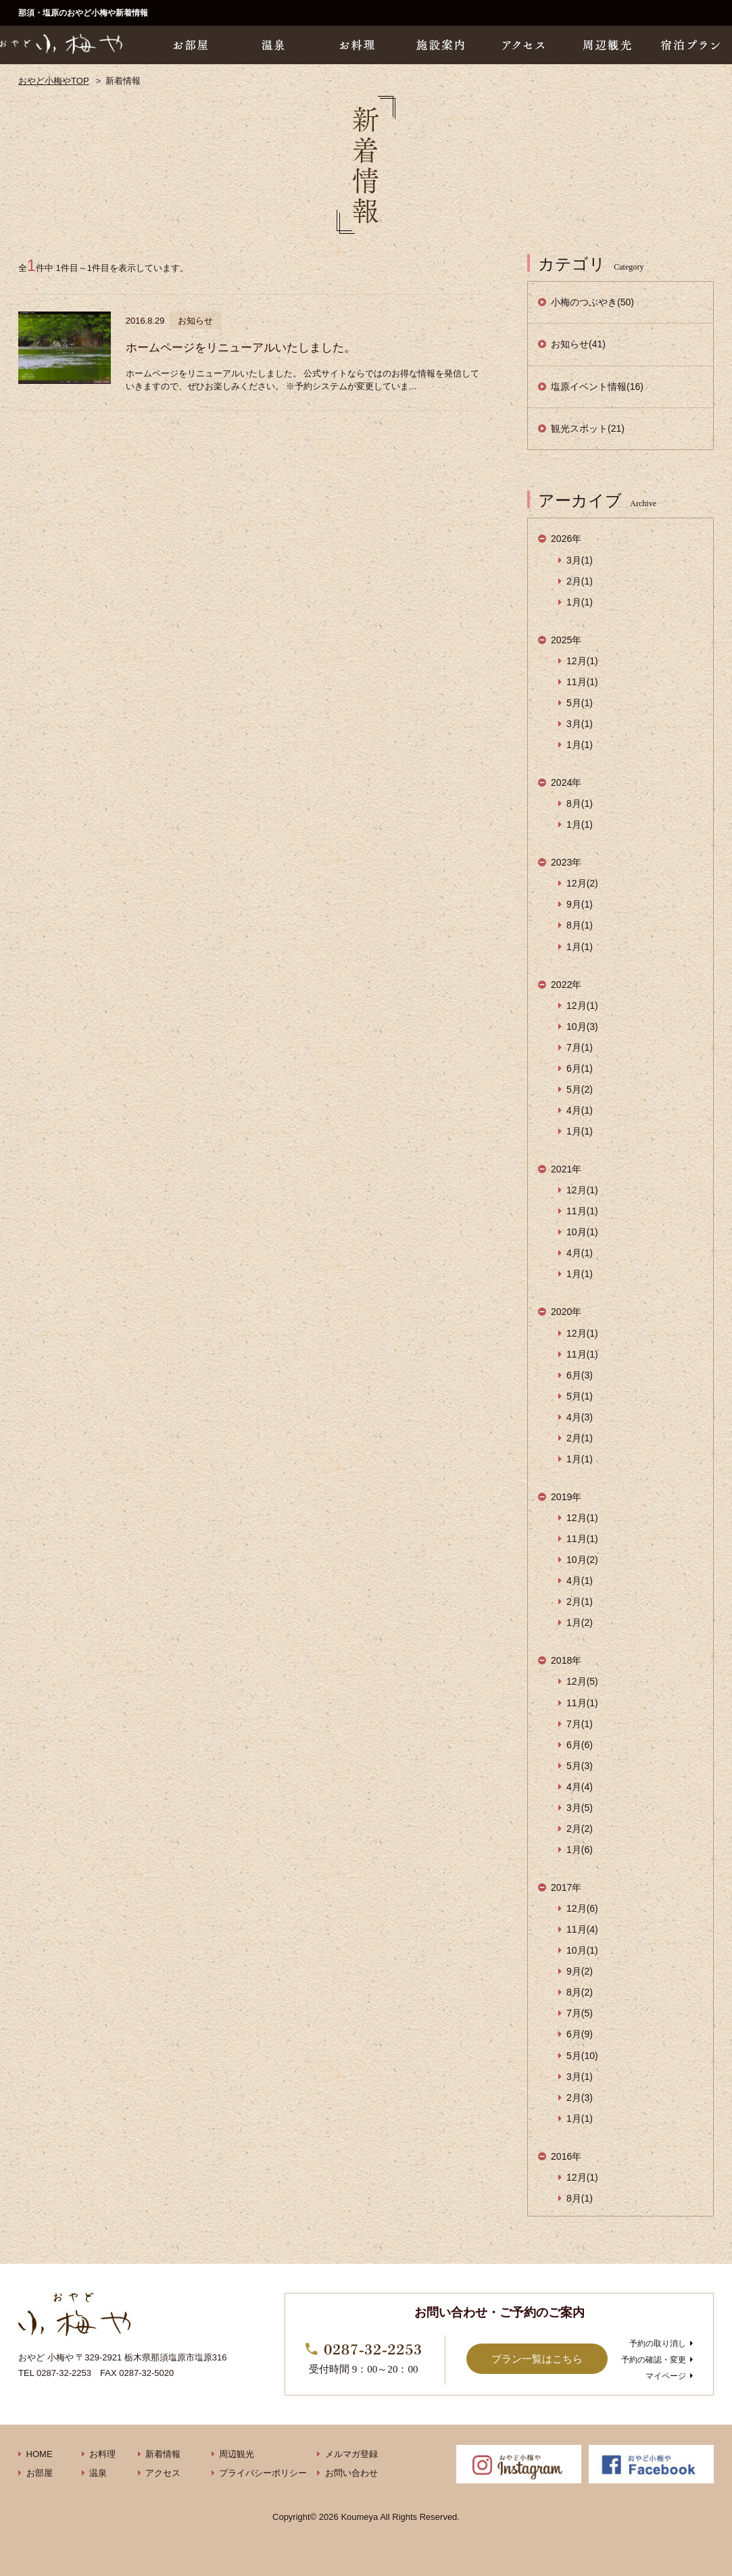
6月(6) (579, 1744)
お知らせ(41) (578, 344)
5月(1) (579, 702)
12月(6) (582, 1908)
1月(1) (579, 602)
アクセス (162, 2473)
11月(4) (582, 1929)
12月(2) (582, 883)
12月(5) (582, 1681)
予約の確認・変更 (653, 2359)
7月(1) (579, 1047)
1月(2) (579, 1622)
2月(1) (579, 581)
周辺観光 (236, 2454)
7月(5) (579, 2013)
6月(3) (579, 1375)
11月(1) (582, 681)
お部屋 (39, 2473)
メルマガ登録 (351, 2454)
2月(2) (579, 1828)
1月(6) (579, 1849)
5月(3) (579, 1765)
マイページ (665, 2376)
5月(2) (579, 1089)
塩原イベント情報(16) (597, 386)
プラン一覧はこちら (537, 2358)
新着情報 (162, 2454)
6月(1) (579, 1068)
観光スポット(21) (588, 428)
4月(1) (579, 1110)
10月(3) (582, 1026)
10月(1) (582, 1232)
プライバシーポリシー (263, 2473)
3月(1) (579, 560)
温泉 (98, 2473)
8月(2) (579, 1992)
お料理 (102, 2454)
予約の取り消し (657, 2343)
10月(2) (582, 1559)
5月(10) (582, 2055)
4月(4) (579, 1786)
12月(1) (582, 660)
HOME (39, 2454)
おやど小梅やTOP (53, 81)
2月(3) (579, 2097)
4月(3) (579, 1417)
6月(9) (579, 2034)
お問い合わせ (351, 2473)
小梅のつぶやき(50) (592, 302)
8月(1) (579, 803)
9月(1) (579, 904)
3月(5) (579, 1807)
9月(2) (579, 1971)
